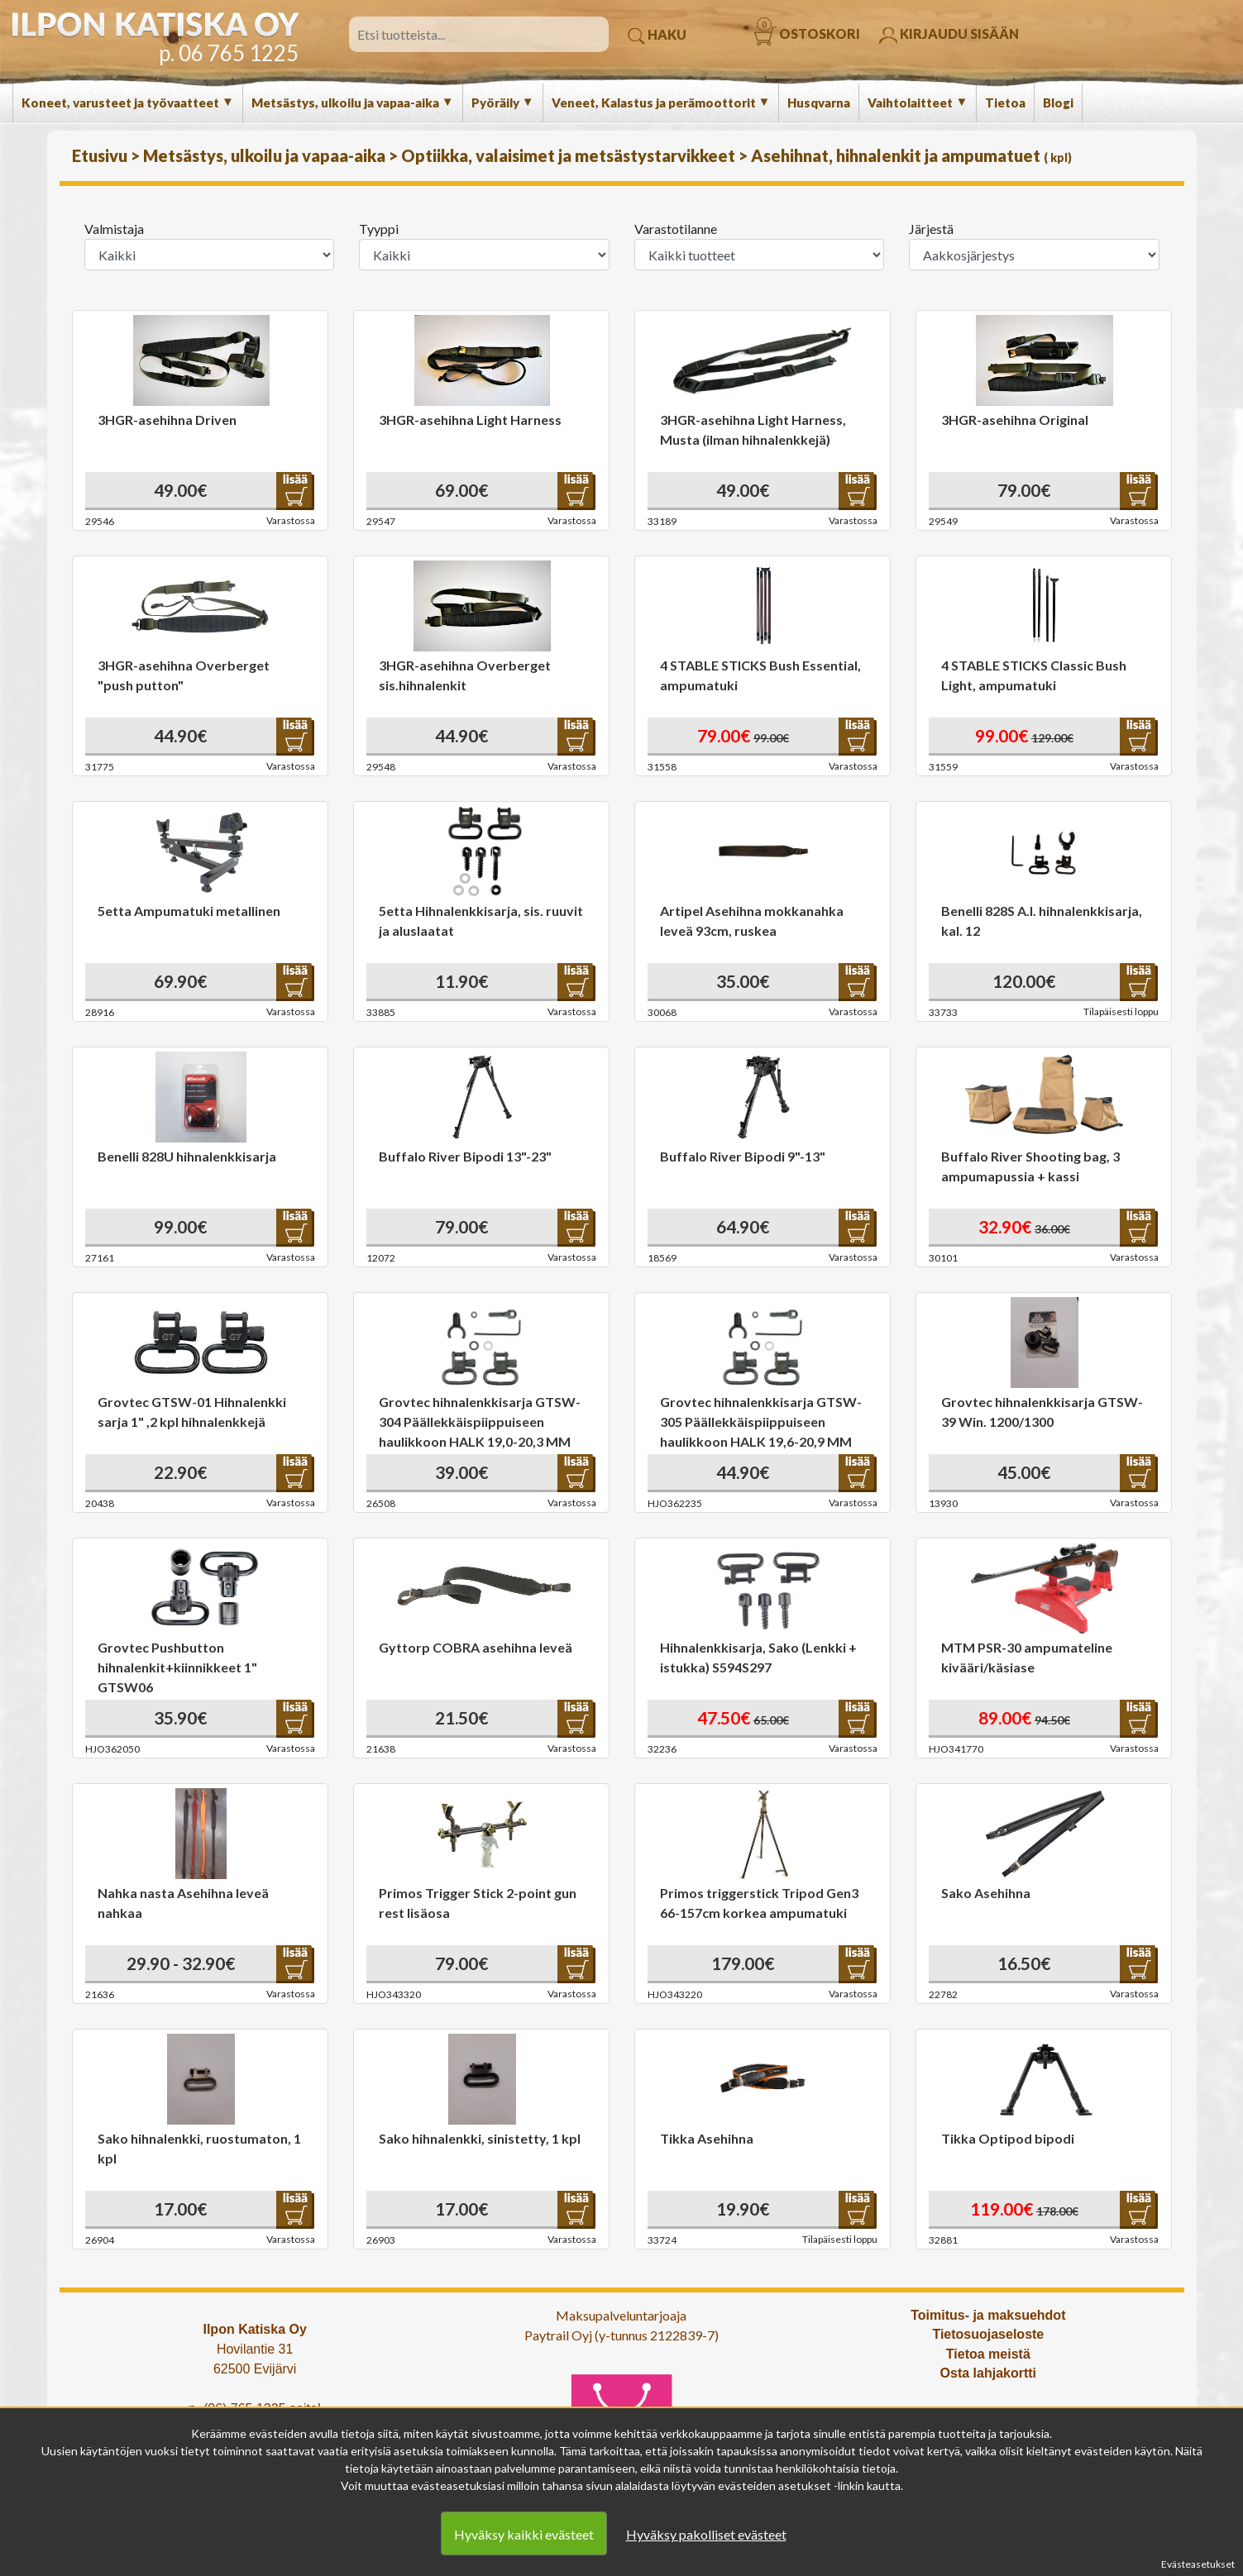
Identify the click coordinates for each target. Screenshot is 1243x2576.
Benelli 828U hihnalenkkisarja (187, 1156)
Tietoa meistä (988, 2354)
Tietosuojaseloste (988, 2334)
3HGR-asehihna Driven (167, 419)
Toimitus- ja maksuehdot (988, 2315)
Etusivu (101, 155)
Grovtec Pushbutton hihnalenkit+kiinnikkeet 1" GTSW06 (177, 1667)
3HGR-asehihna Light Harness (470, 419)
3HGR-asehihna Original (1014, 419)
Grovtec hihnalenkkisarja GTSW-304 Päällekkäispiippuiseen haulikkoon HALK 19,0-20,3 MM (480, 1421)
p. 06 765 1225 (229, 53)
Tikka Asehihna (706, 2138)
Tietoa (1005, 102)
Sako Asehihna (985, 1893)
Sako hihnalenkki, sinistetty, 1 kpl (480, 2138)
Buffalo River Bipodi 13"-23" (465, 1156)
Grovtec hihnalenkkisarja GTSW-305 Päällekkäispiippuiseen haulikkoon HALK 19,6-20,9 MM (761, 1421)
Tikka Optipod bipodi (1007, 2138)
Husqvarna (818, 102)
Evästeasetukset (1198, 2564)
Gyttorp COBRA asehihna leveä (475, 1647)
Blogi (1058, 102)
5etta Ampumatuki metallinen (189, 910)
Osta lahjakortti (988, 2373)
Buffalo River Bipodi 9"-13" (742, 1156)
